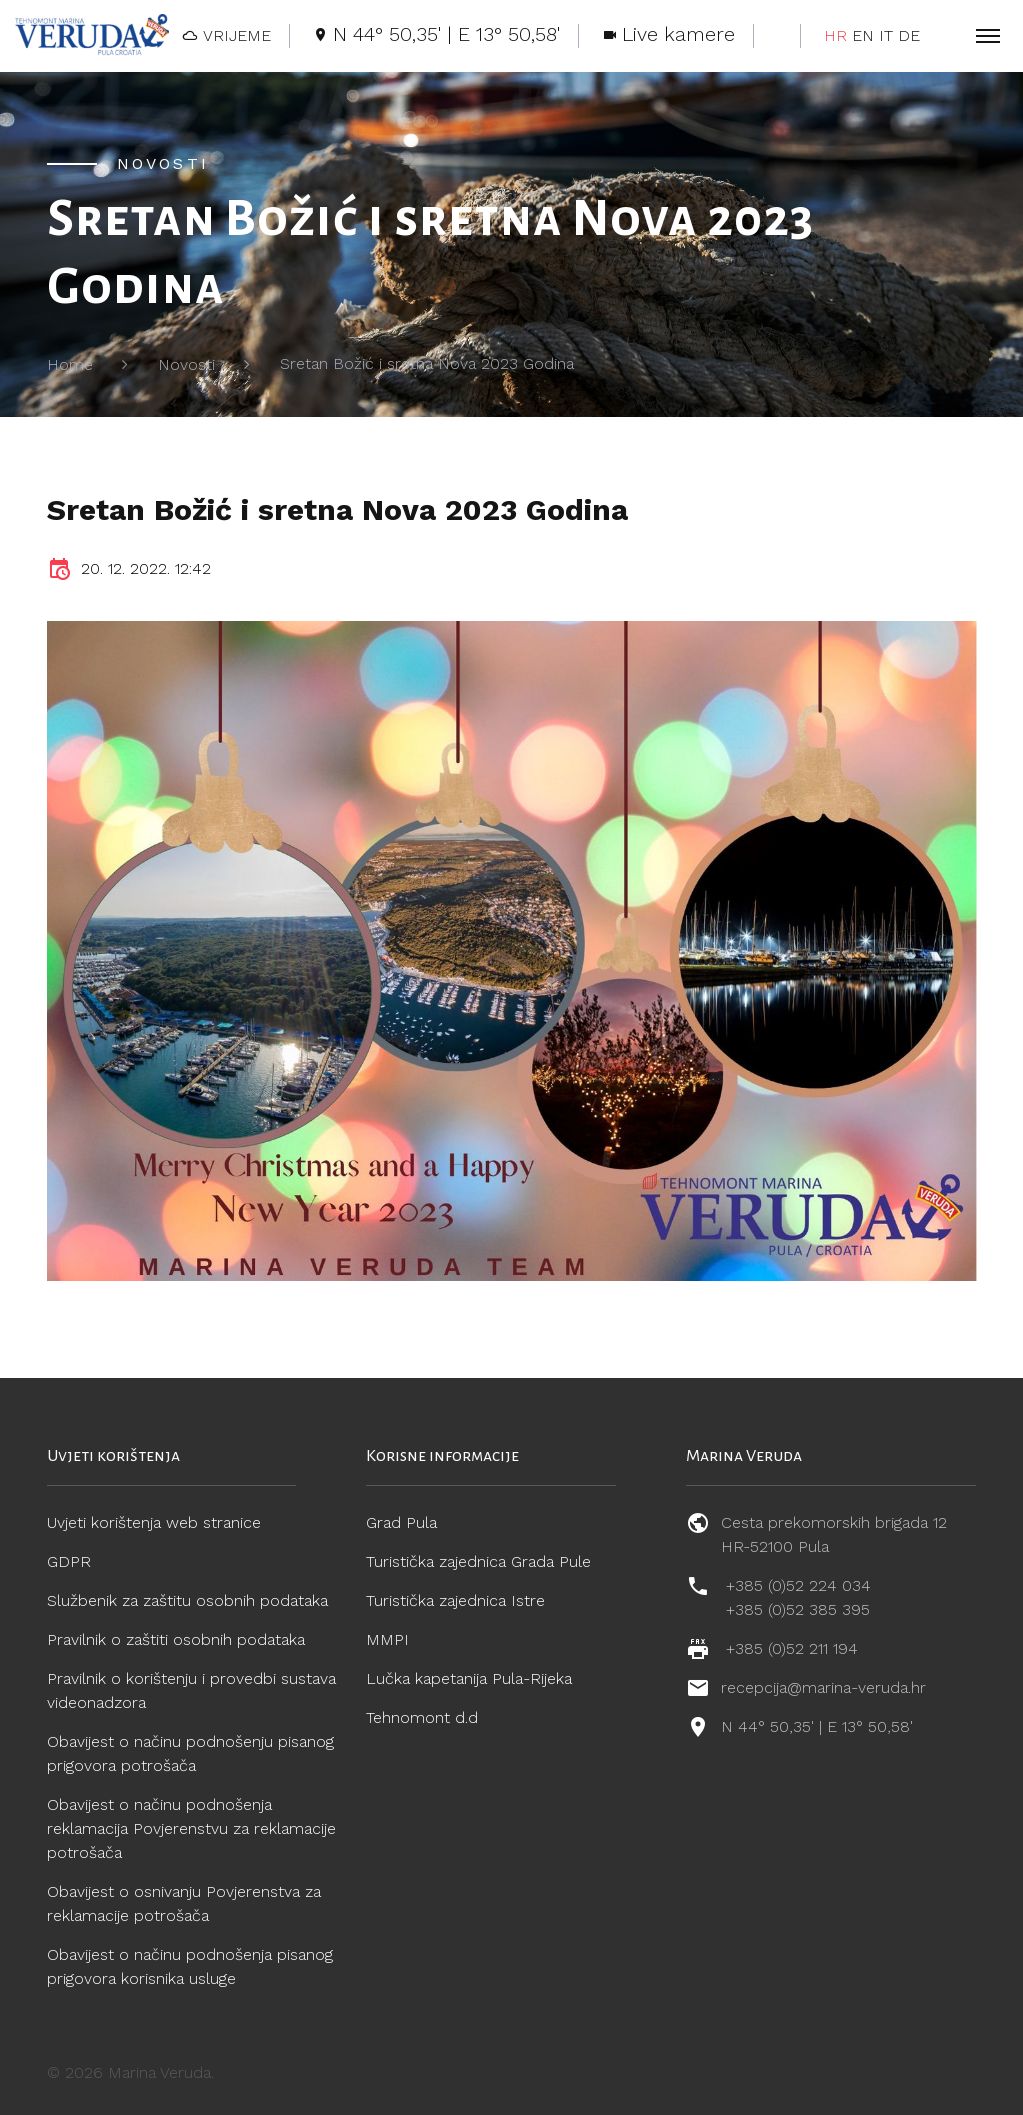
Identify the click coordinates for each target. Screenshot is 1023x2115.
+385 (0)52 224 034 (798, 1585)
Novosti (186, 364)
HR (835, 35)
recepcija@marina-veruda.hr (823, 1687)
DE (909, 35)
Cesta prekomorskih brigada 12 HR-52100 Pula (834, 1534)
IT (886, 35)
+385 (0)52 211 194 (792, 1648)
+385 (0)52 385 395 (798, 1609)
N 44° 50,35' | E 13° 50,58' (817, 1726)
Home (70, 364)
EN (863, 35)
